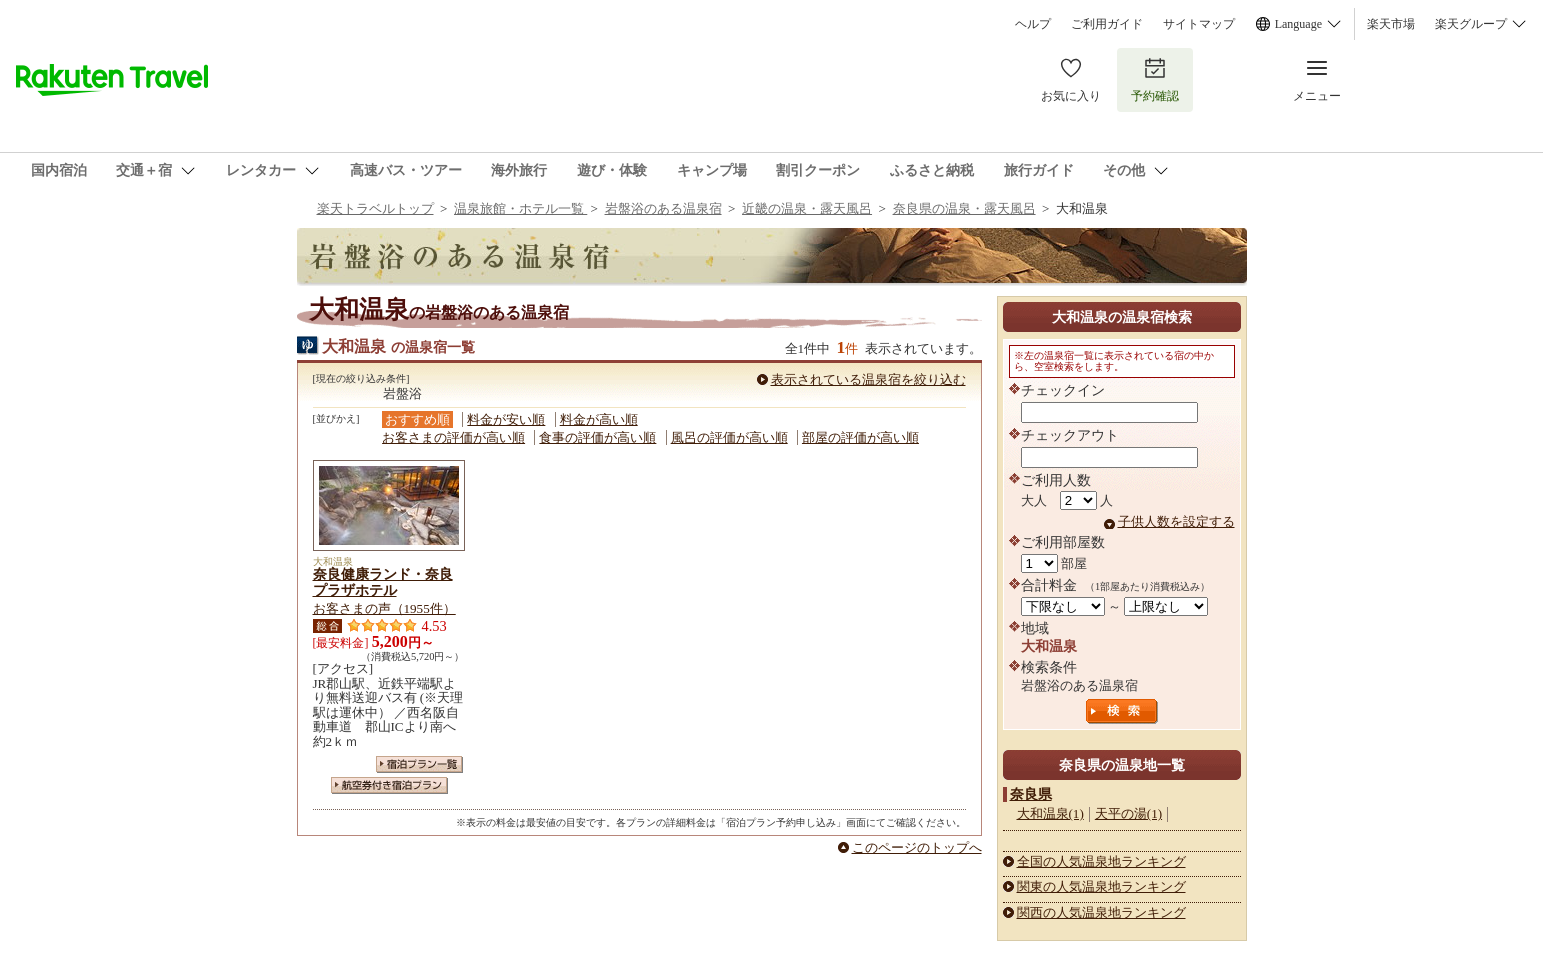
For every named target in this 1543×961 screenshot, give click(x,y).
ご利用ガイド (1107, 24)
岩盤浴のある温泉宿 (663, 208)
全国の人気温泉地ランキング (1101, 861)
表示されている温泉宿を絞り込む (868, 379)
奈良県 (1031, 794)
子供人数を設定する (1176, 521)
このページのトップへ (917, 847)
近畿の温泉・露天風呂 (807, 208)
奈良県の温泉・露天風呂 (964, 208)
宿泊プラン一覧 (419, 764)
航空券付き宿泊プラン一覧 (389, 785)
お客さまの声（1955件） (384, 608)
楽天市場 (1391, 24)
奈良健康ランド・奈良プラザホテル (383, 582)
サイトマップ (1199, 24)
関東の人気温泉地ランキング (1101, 886)
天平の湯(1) (1128, 813)
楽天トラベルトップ (375, 208)
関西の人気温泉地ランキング (1101, 912)
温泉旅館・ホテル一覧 (520, 208)
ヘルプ (1033, 24)
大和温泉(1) (1050, 813)
